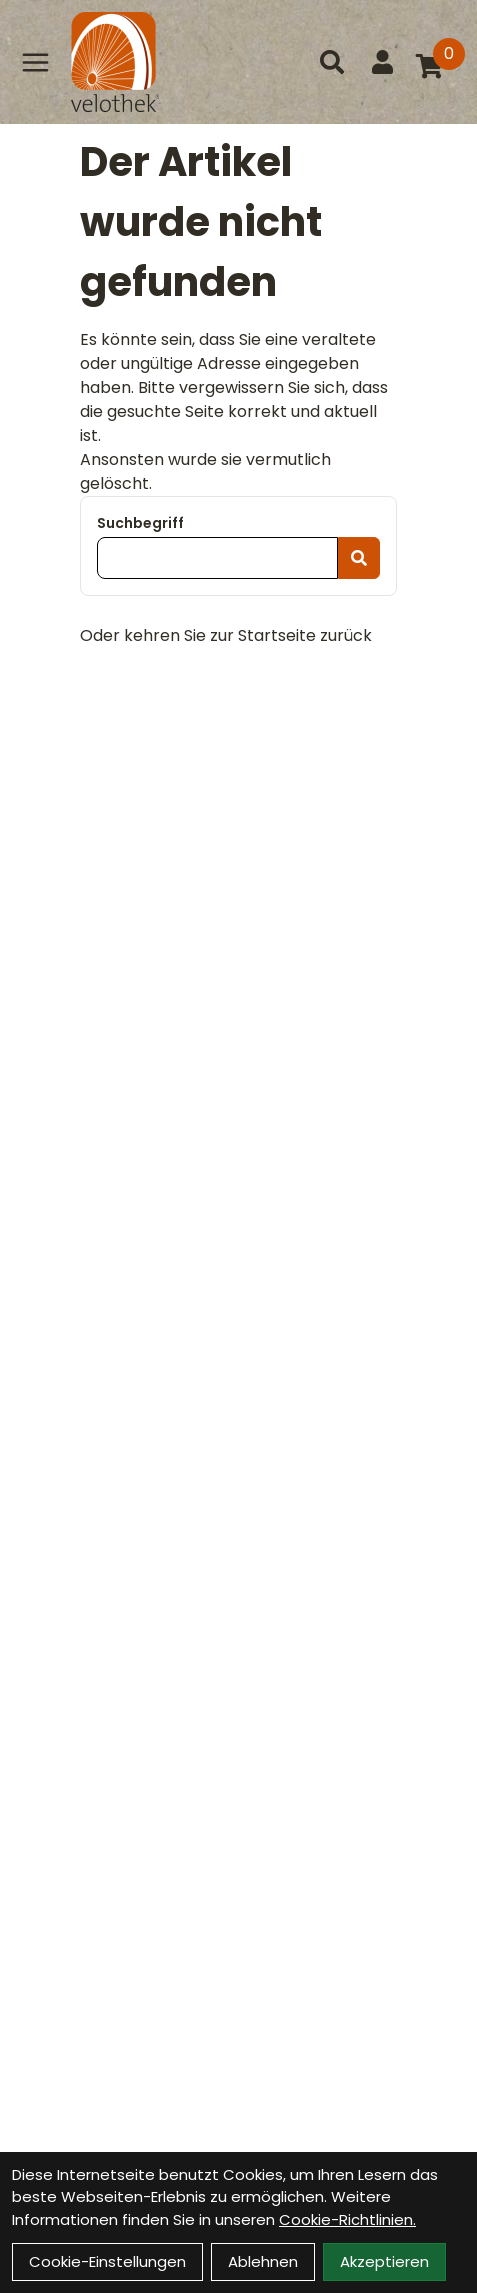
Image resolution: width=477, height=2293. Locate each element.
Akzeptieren (384, 2261)
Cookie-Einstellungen (107, 2261)
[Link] (35, 62)
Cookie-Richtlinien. (347, 2219)
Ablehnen (263, 2261)
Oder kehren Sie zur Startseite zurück (226, 635)
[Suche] (332, 62)
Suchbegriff (140, 523)
